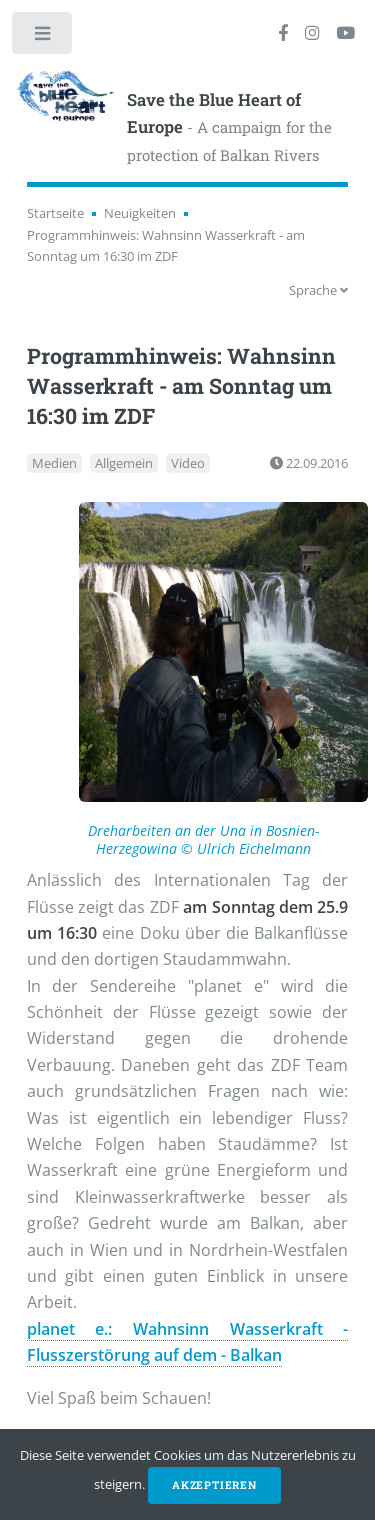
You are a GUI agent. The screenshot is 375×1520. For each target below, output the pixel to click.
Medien (54, 463)
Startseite (55, 213)
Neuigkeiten (140, 213)
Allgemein (124, 463)
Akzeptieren (214, 1485)
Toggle (43, 37)
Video (188, 463)
